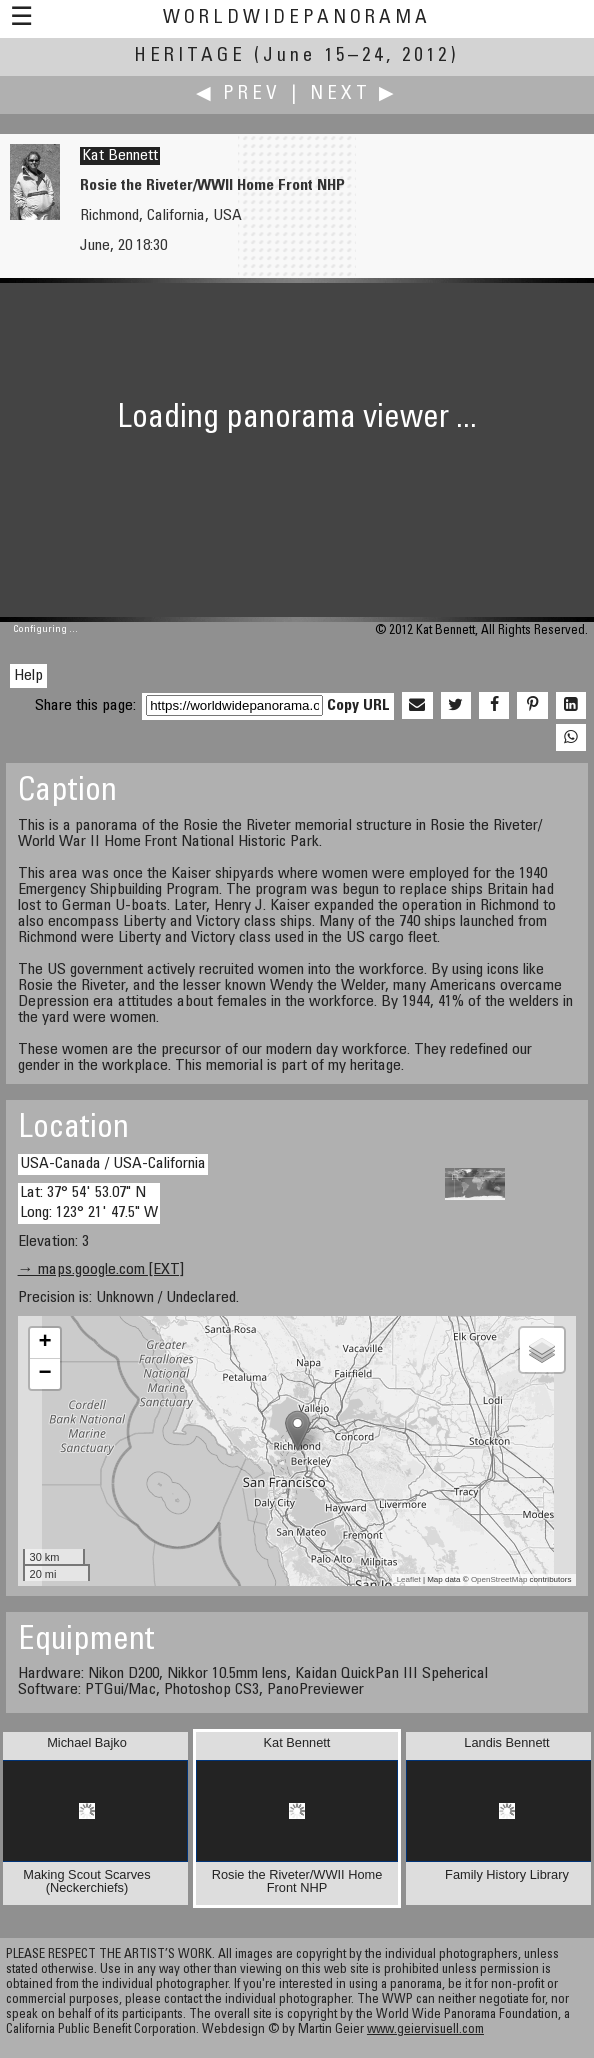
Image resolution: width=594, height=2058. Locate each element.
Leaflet (409, 1579)
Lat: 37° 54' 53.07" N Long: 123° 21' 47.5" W (89, 1202)
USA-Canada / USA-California (113, 1164)
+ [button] (44, 1343)
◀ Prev (238, 94)
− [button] (44, 1374)
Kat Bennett (120, 156)
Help (28, 676)
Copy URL (358, 706)
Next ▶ (354, 94)
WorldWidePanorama (297, 18)
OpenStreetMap (499, 1579)
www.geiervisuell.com (425, 2030)
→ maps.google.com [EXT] (101, 1270)
